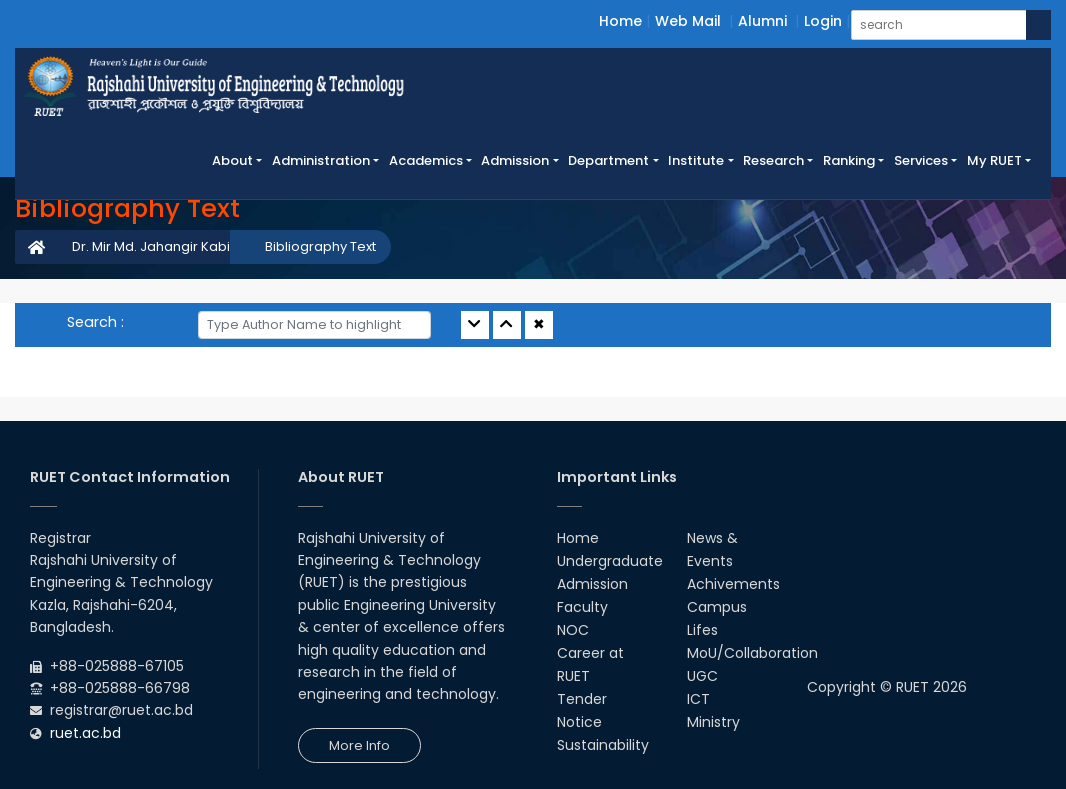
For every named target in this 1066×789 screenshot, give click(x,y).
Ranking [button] (849, 160)
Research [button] (773, 160)
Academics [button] (426, 160)
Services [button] (921, 160)
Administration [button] (321, 160)
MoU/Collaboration (752, 653)
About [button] (232, 160)
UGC (702, 676)
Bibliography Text (320, 246)
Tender (582, 699)
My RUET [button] (994, 160)
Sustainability (603, 745)
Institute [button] (696, 160)
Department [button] (608, 160)
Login (823, 21)
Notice (579, 722)
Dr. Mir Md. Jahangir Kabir (153, 246)
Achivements (733, 584)
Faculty (582, 607)
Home (620, 21)
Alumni (762, 21)
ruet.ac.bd (85, 733)
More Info (359, 745)
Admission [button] (515, 160)
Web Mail (688, 21)
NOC (573, 630)
